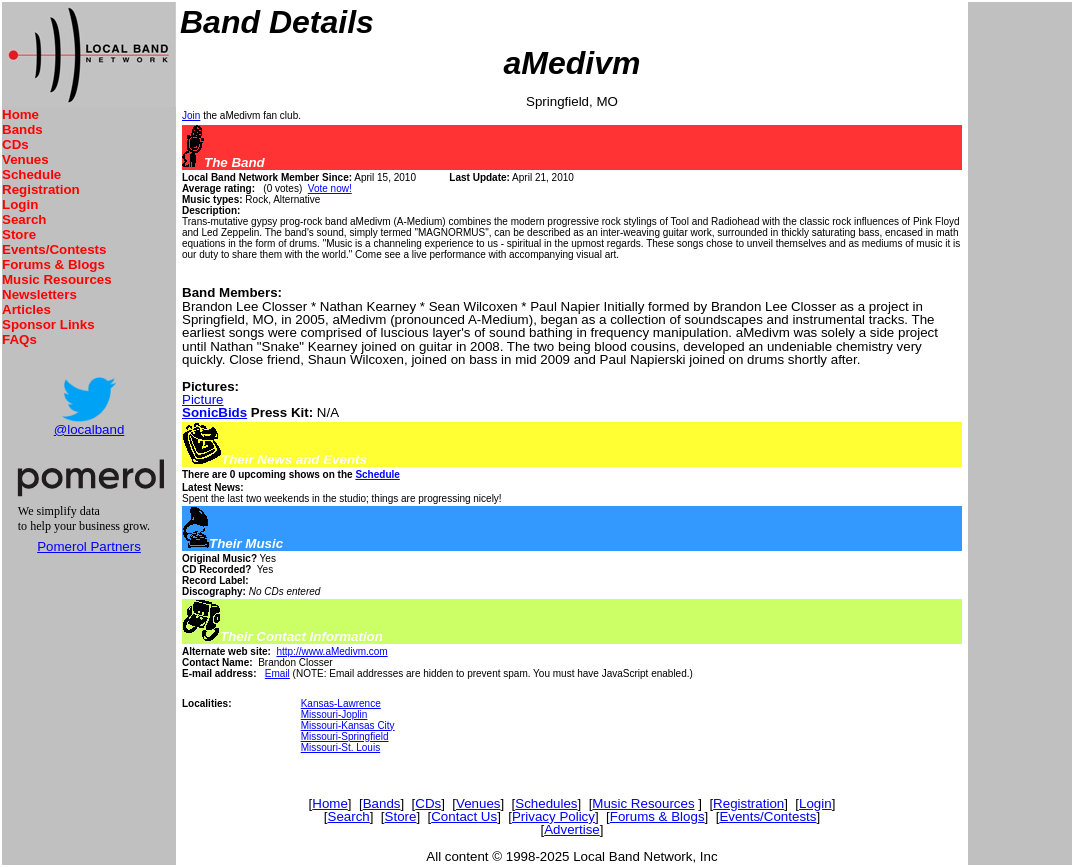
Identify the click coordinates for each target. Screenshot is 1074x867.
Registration (41, 189)
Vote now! (330, 188)
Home (20, 114)
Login (20, 204)
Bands (22, 129)
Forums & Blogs (53, 264)
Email (277, 673)
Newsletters (39, 294)
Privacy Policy (553, 816)
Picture (202, 399)
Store (19, 234)
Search (24, 219)
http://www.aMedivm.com (331, 651)
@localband (89, 429)
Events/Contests (54, 249)
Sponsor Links (48, 324)
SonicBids (214, 412)
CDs (15, 144)
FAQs (19, 339)
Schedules (546, 803)
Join (191, 115)
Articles (26, 309)
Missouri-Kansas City (348, 725)
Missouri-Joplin (334, 714)
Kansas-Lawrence (341, 703)
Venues (25, 159)
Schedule (31, 174)
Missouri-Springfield (345, 736)
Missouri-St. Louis (340, 747)
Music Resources (57, 279)
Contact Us (464, 816)
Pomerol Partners (89, 546)
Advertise (572, 829)
